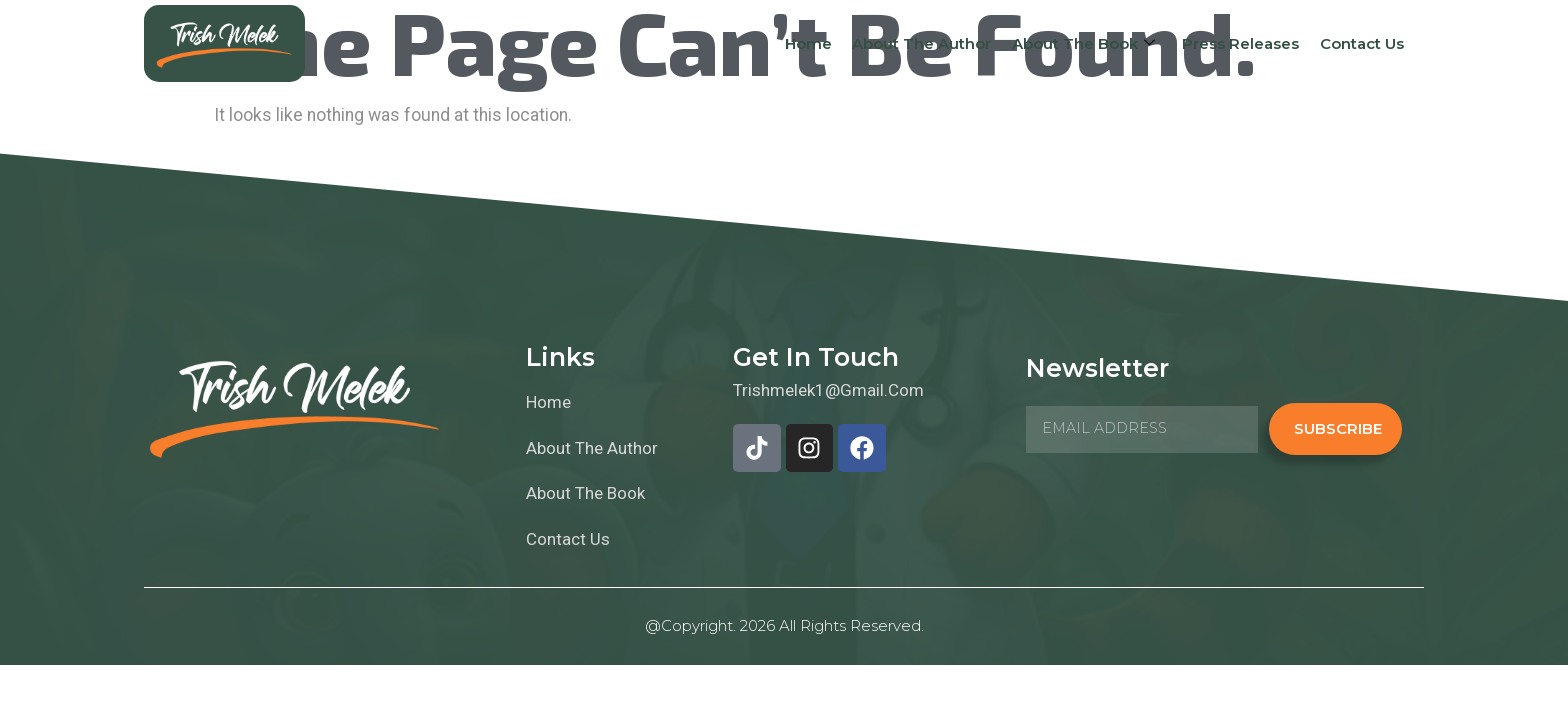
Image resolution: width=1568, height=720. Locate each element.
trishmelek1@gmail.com (828, 390)
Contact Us (1362, 43)
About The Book (1085, 44)
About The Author (924, 43)
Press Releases (1241, 43)
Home (811, 43)
